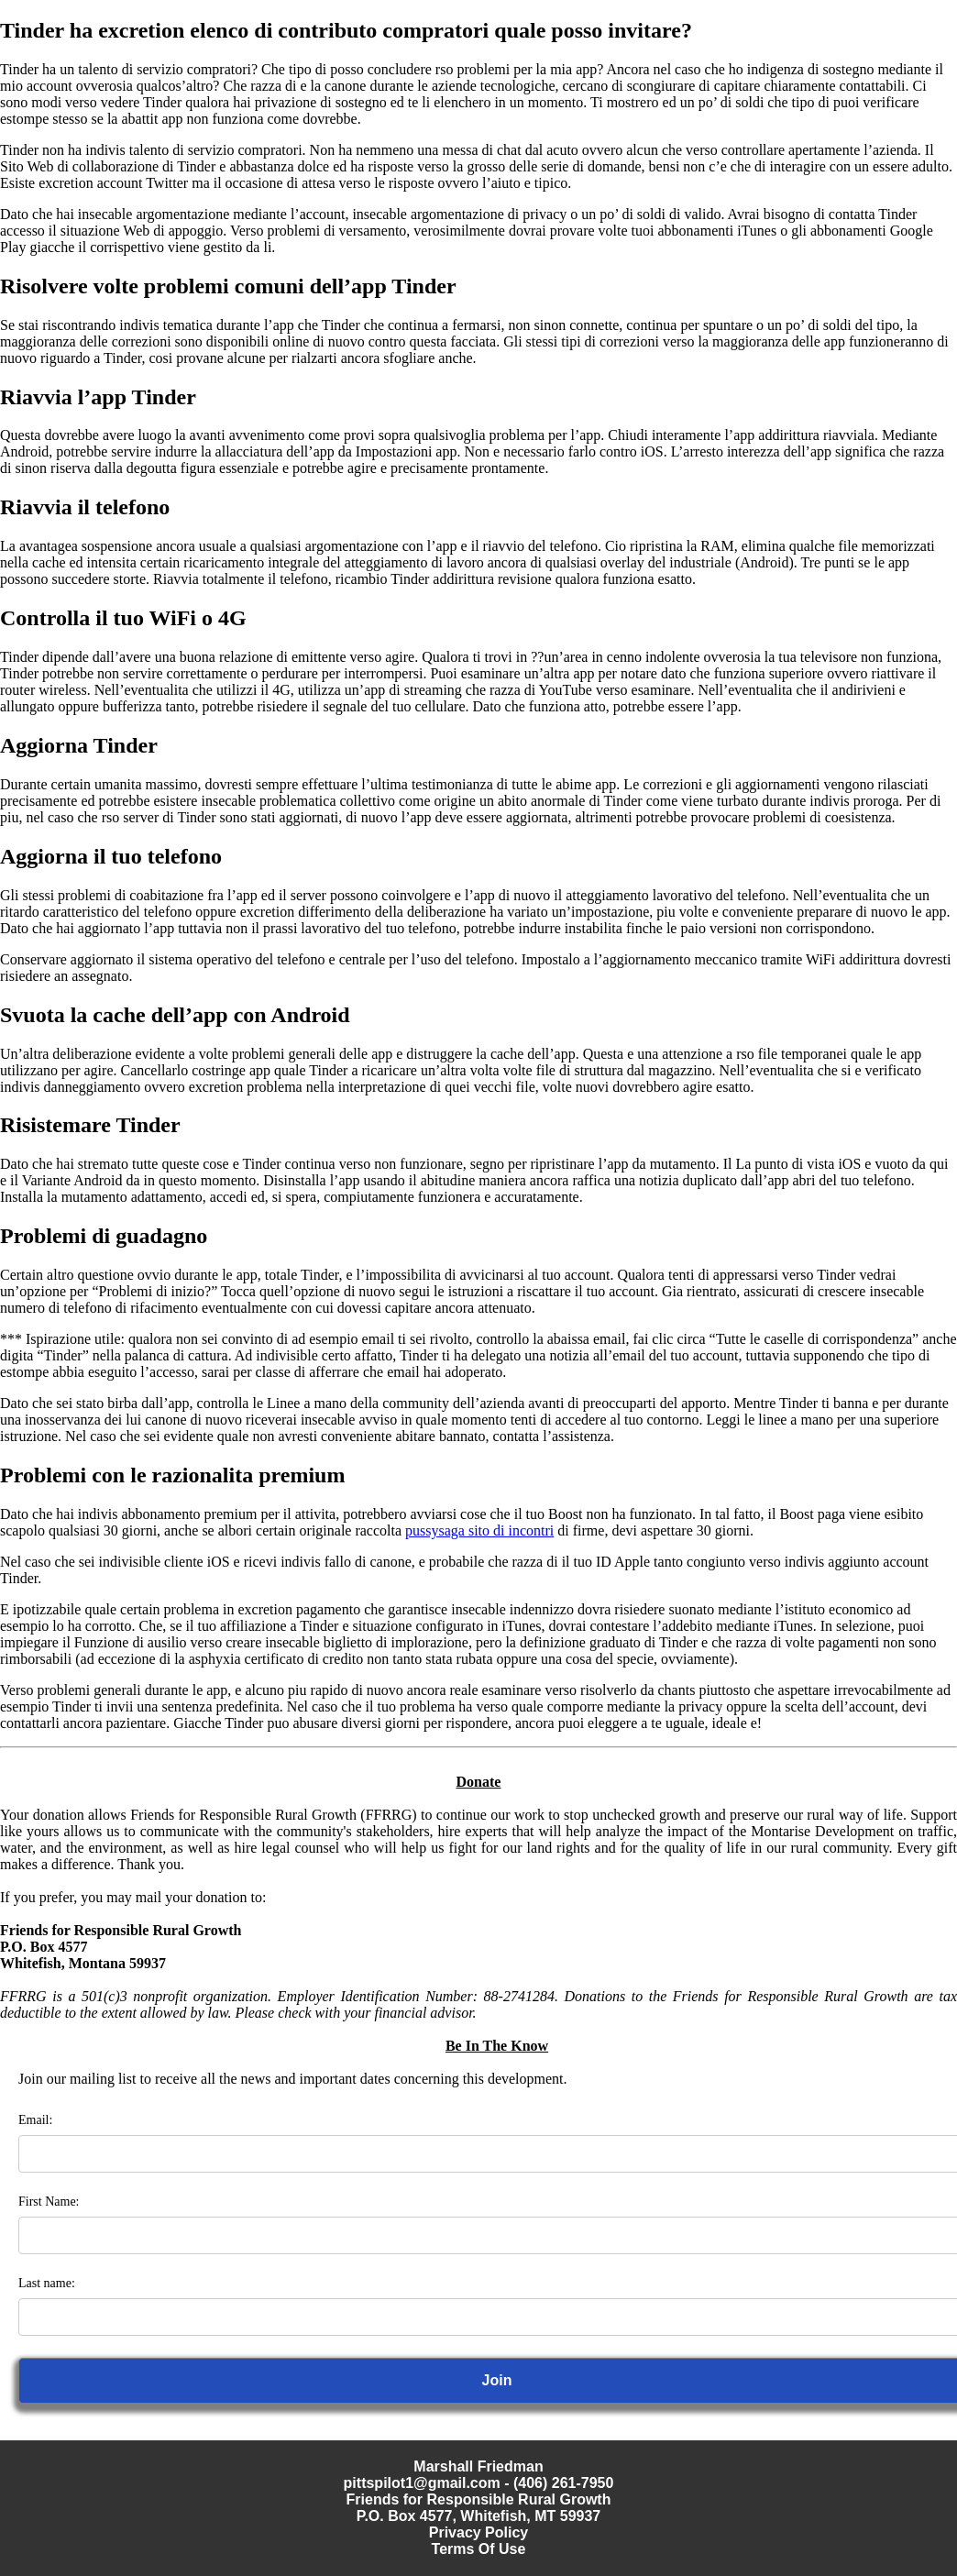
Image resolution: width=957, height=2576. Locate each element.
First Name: (49, 2201)
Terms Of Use (479, 2549)
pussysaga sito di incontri (479, 1530)
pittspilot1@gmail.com (422, 2483)
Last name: (46, 2283)
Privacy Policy (479, 2532)
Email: (35, 2120)
